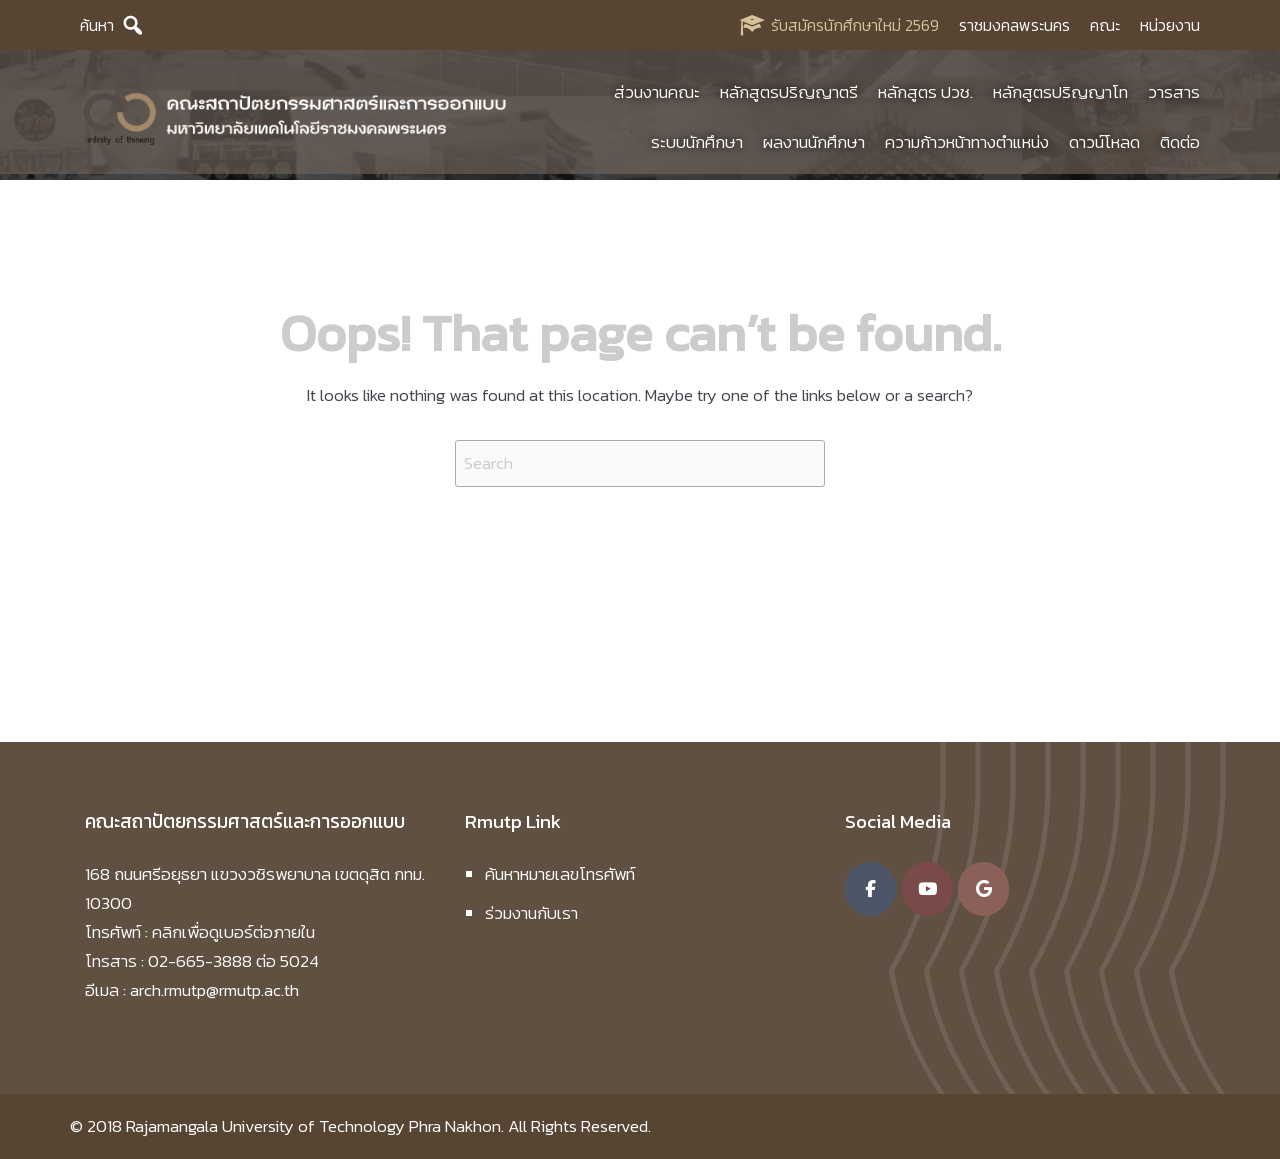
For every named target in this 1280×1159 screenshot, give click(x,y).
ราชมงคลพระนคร (1014, 25)
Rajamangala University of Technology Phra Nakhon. (315, 1126)
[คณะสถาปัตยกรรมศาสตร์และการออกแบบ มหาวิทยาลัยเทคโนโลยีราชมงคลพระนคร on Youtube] (927, 889)
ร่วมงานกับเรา (531, 913)
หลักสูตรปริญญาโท (1060, 95)
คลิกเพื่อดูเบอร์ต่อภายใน (233, 932)
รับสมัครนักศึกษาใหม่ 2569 (855, 25)
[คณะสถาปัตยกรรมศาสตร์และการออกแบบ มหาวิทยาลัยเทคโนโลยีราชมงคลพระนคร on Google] (983, 889)
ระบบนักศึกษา (697, 145)
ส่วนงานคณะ (657, 95)
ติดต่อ (1180, 145)
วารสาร (1174, 95)
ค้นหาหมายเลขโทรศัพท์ (560, 874)
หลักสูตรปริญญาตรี (789, 95)
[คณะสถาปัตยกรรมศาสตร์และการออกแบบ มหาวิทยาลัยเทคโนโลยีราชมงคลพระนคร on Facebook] (870, 889)
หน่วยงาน (1170, 25)
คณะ (1105, 25)
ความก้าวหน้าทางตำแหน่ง (967, 145)
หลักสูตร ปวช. (925, 95)
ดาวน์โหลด (1104, 145)
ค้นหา (97, 25)
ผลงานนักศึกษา (814, 145)
